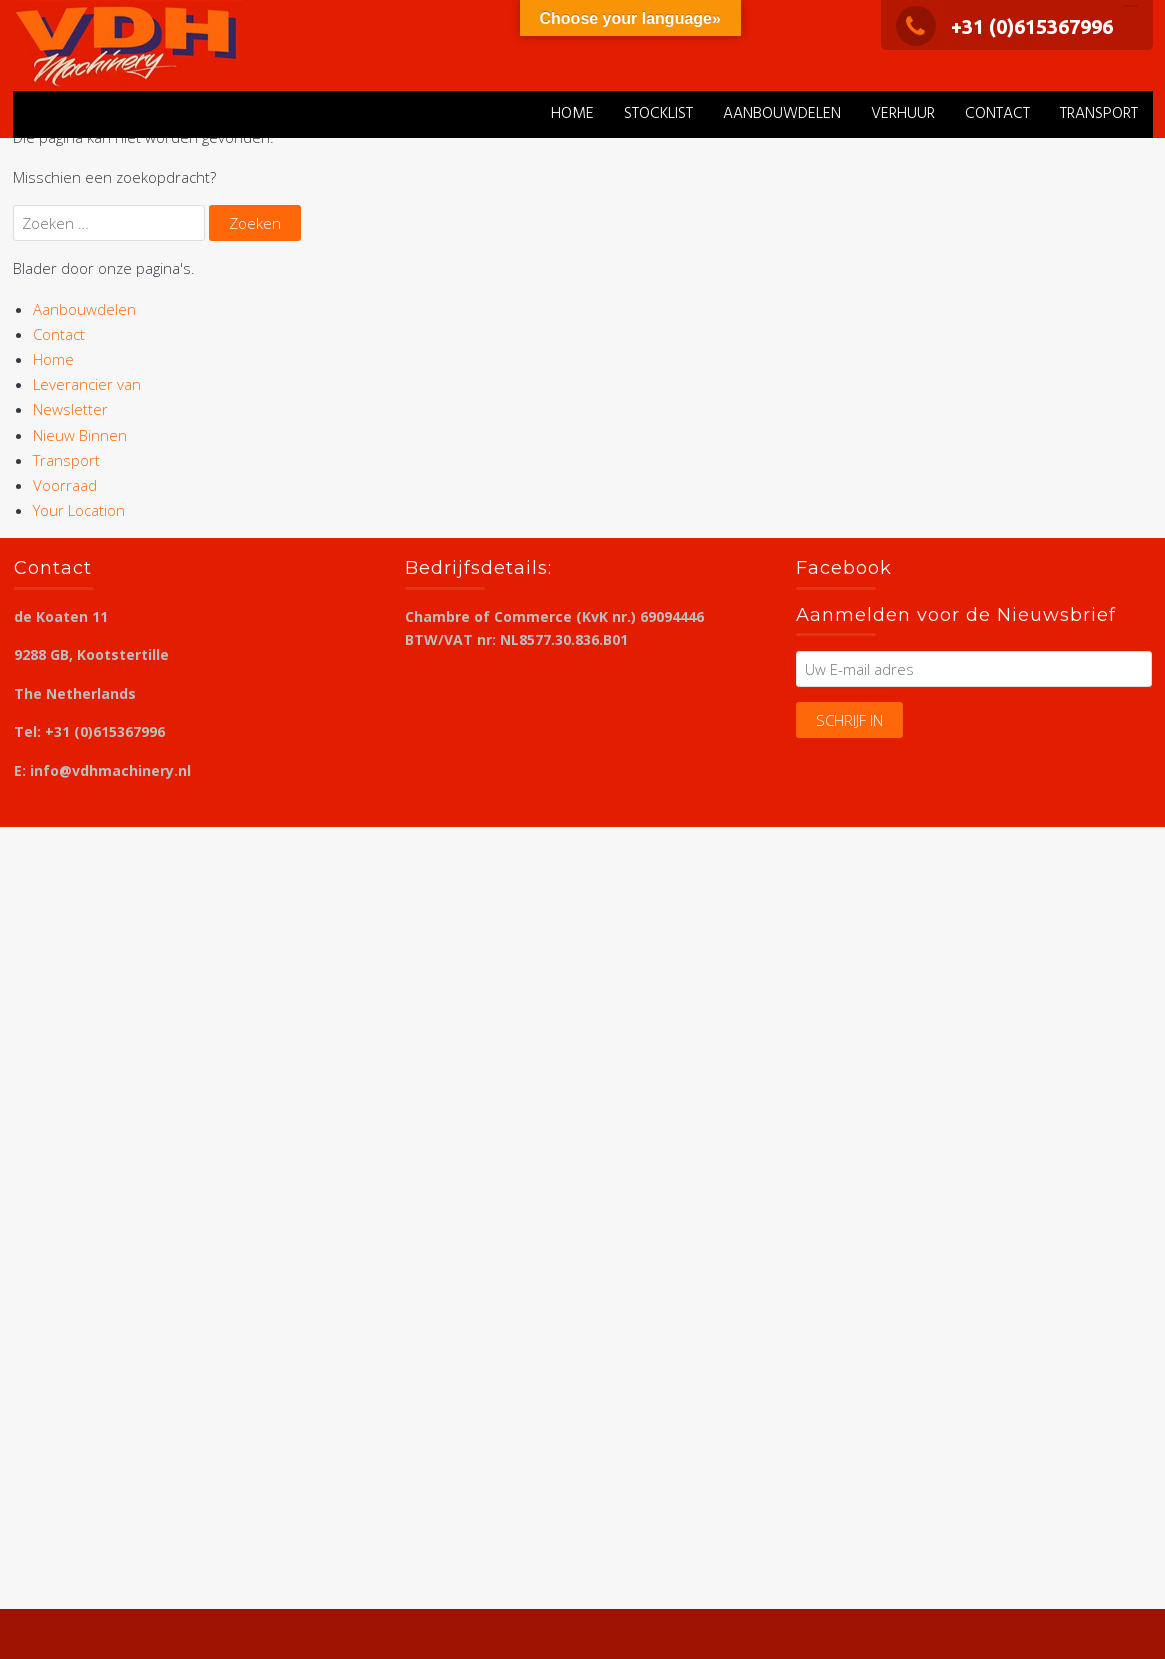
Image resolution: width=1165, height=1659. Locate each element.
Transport (1099, 114)
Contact (997, 114)
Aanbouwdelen (782, 114)
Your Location (79, 510)
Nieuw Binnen (80, 435)
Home (572, 114)
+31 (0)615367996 (1004, 26)
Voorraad (65, 485)
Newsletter (70, 409)
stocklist (658, 114)
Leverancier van (87, 384)
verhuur (903, 114)
